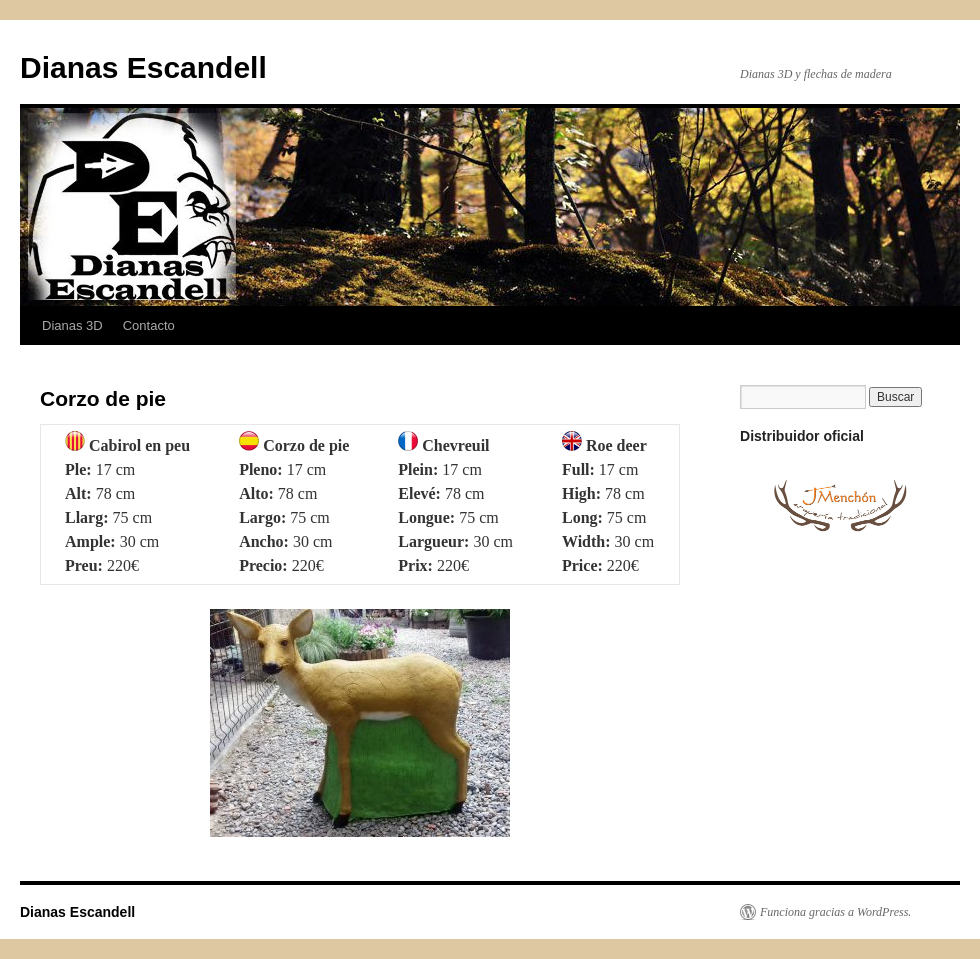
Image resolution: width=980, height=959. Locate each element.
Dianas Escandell (143, 67)
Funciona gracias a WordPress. (835, 912)
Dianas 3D (72, 325)
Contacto (149, 325)
